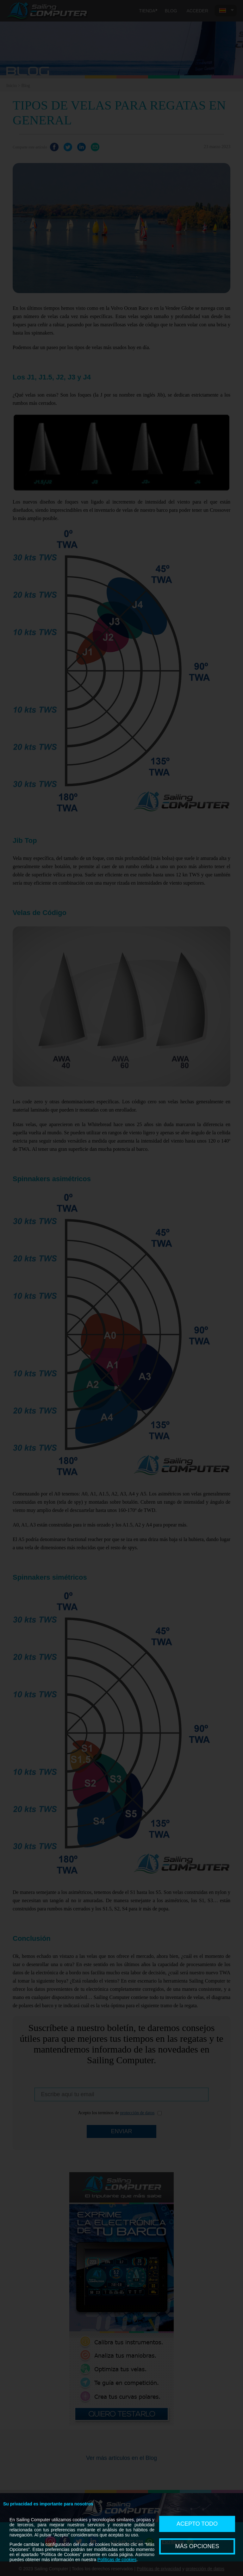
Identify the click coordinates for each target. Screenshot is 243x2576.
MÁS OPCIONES (197, 2546)
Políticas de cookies (117, 2559)
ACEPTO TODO (197, 2524)
